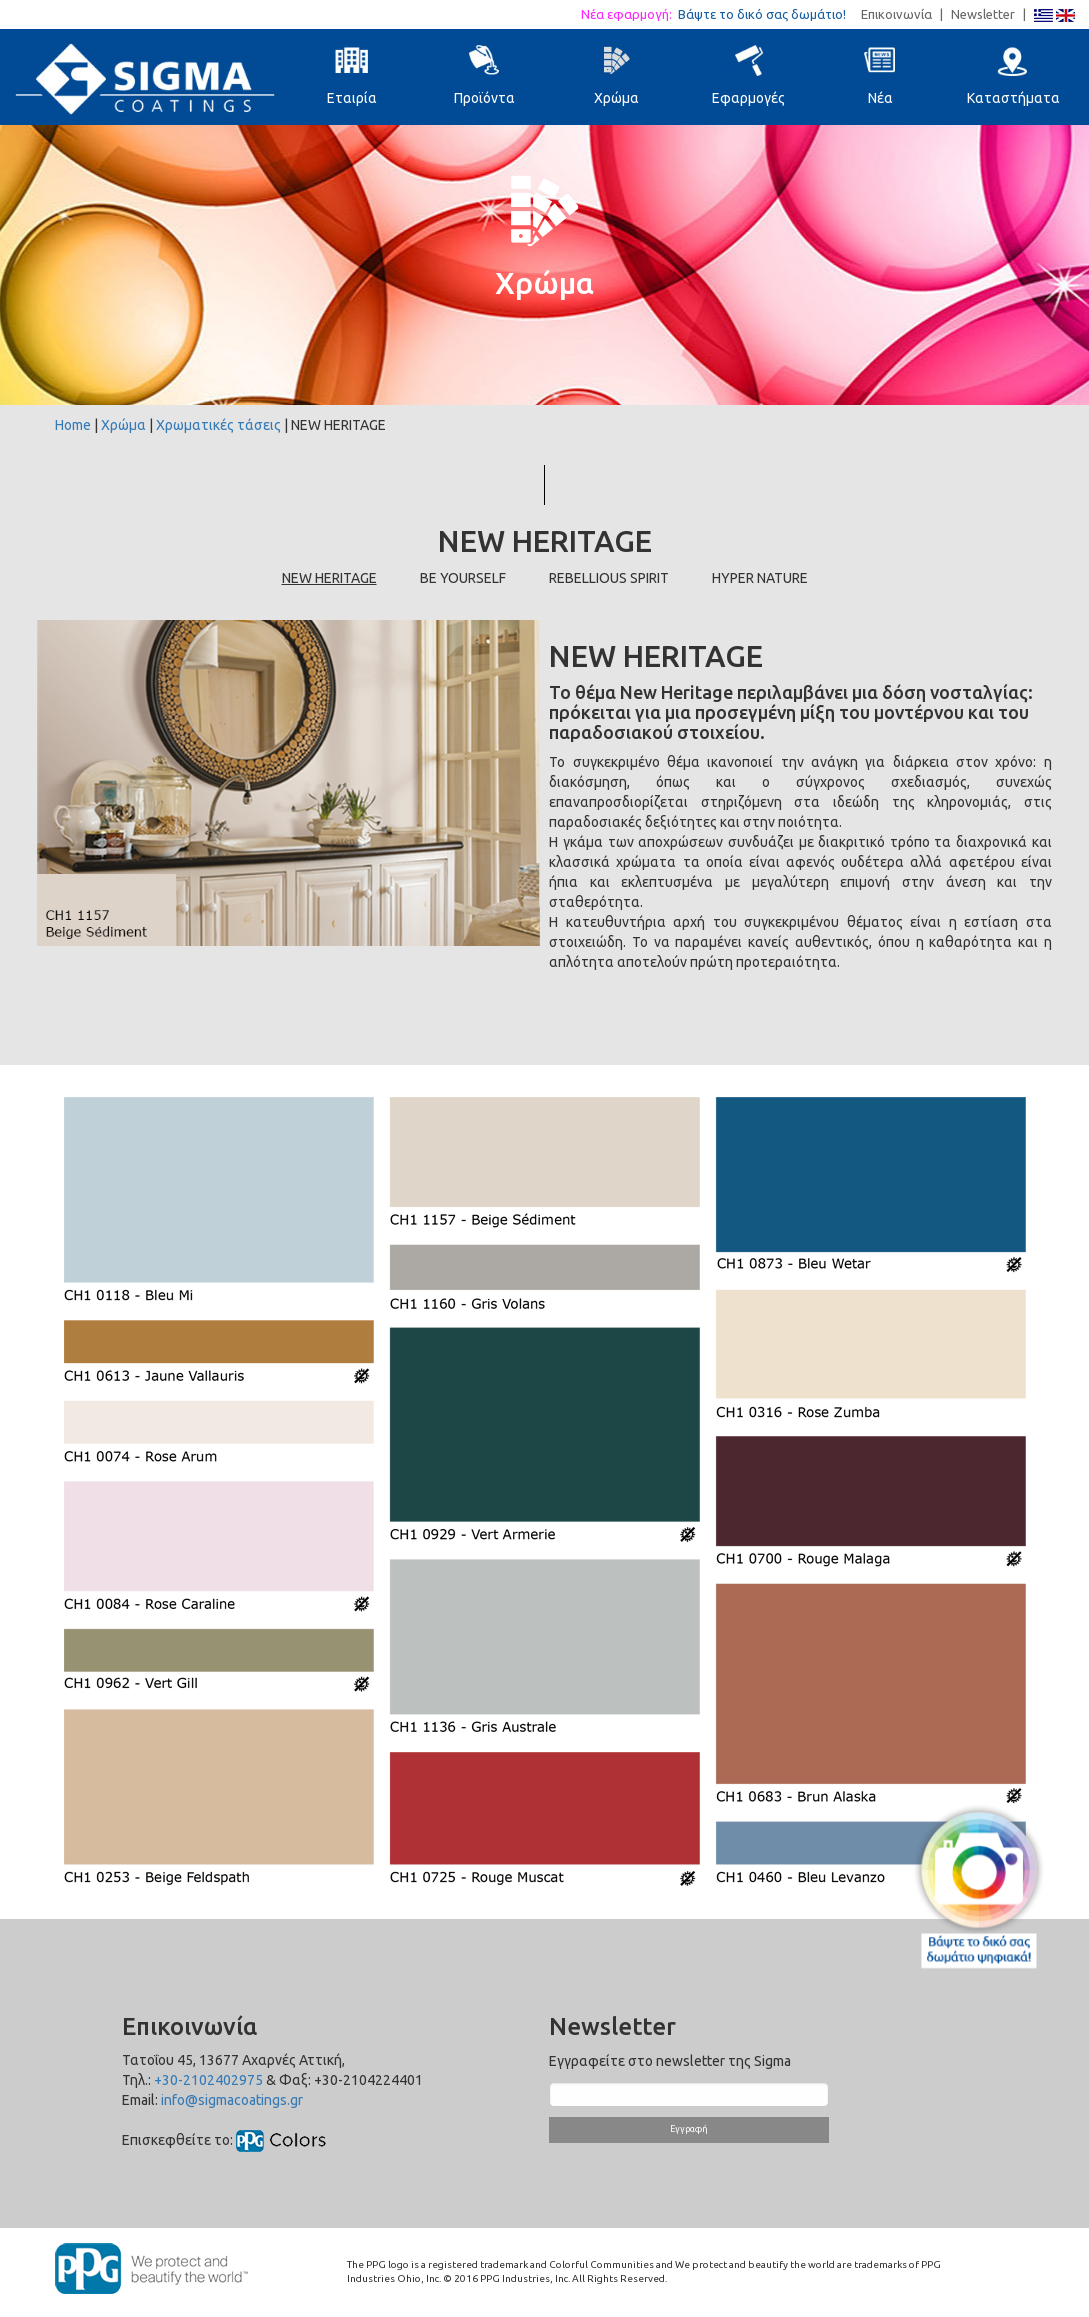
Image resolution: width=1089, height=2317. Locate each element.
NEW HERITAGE (329, 578)
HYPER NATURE (760, 578)
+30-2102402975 (208, 2080)
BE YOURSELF (463, 578)
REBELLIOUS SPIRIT (609, 578)
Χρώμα (123, 425)
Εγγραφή (689, 2129)
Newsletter (983, 14)
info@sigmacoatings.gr (232, 2100)
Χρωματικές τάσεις (218, 425)
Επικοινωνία (896, 14)
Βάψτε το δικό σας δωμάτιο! (768, 14)
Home (73, 425)
